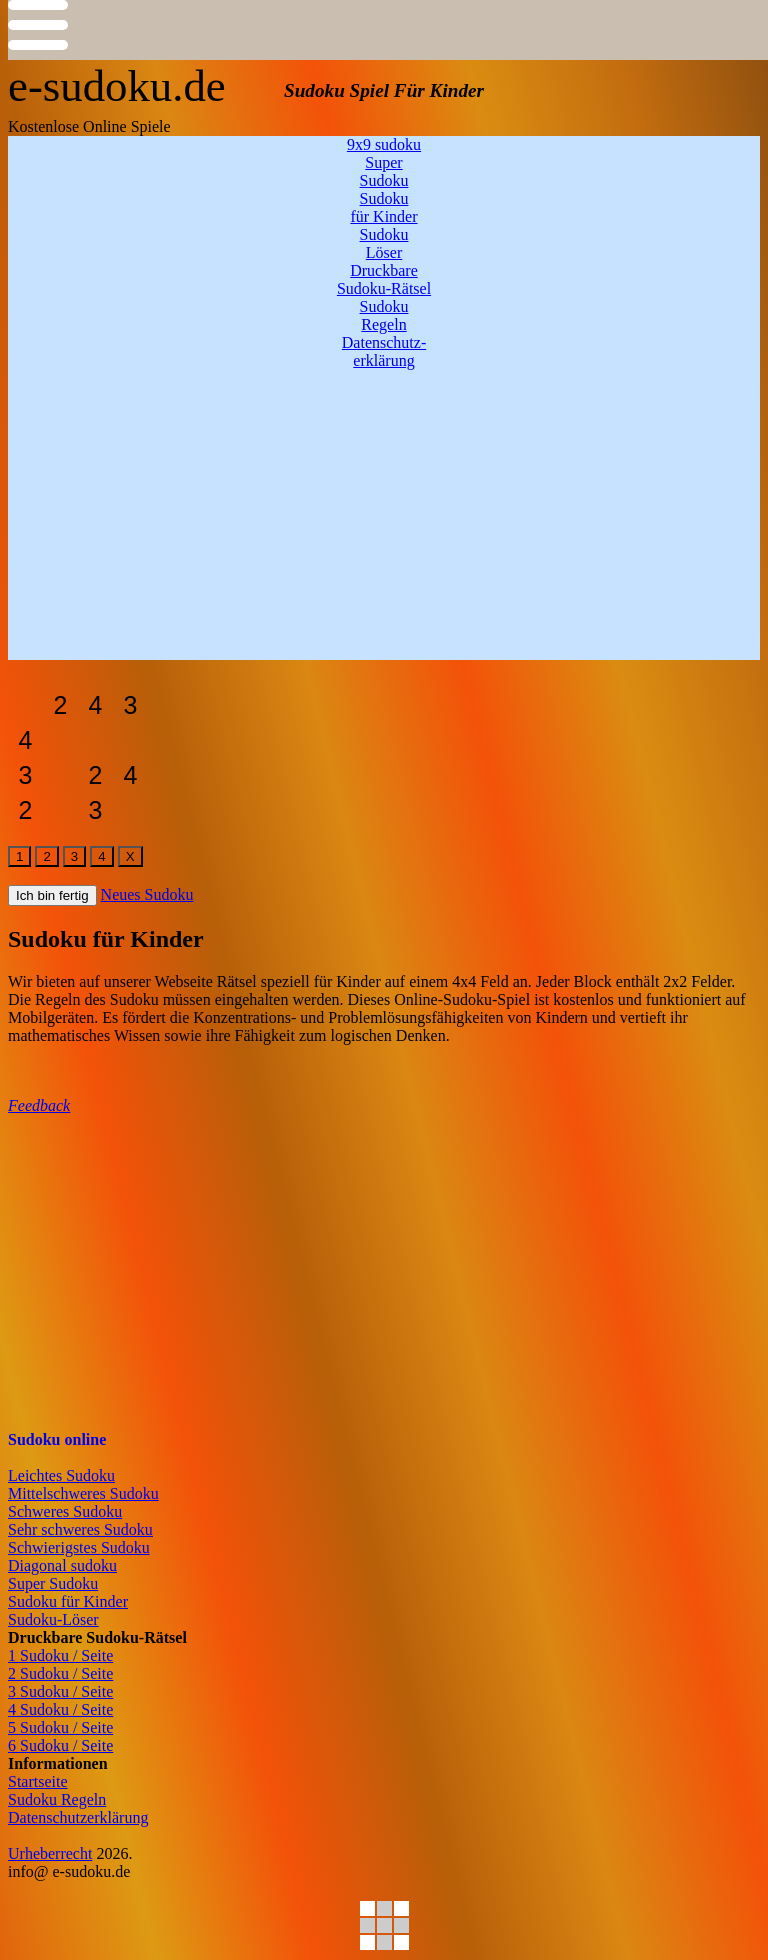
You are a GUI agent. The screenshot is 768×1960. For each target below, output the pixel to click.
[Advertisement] (384, 520)
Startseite (38, 1781)
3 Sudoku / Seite (60, 1691)
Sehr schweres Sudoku (80, 1529)
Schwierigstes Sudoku (79, 1547)
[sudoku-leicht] (25, 705)
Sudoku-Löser (53, 1619)
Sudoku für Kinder (68, 1601)
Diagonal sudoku (62, 1565)
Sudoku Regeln (57, 1799)
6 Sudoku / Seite (60, 1745)
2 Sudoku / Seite (60, 1673)
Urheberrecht (50, 1853)
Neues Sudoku (147, 894)
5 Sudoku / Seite (60, 1727)
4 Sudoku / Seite (60, 1709)
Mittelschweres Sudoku (83, 1493)
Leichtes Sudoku (61, 1475)
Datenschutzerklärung (78, 1817)
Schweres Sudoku (65, 1511)
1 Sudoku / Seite (60, 1655)
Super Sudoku (53, 1583)
